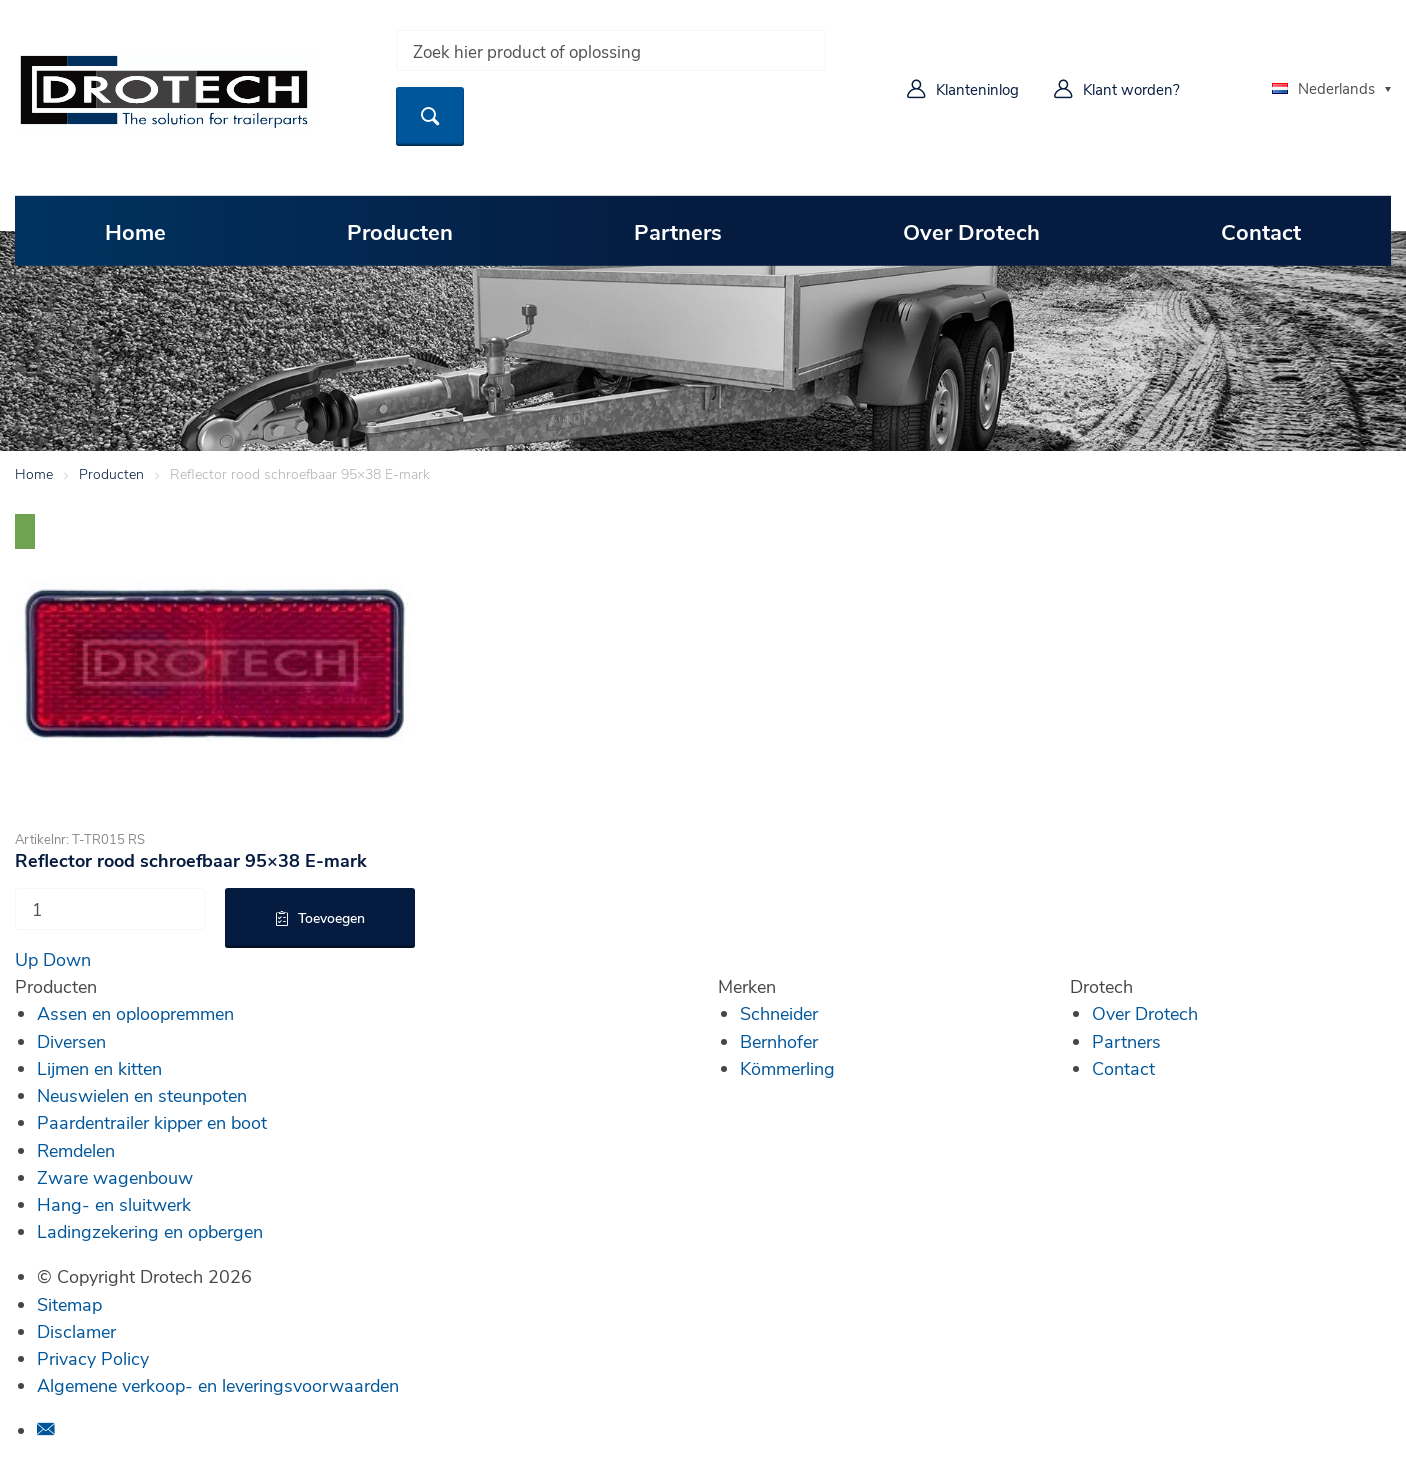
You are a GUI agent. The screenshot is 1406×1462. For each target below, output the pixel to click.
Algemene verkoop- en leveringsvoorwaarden (218, 1385)
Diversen (71, 1041)
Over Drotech (971, 231)
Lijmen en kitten (99, 1068)
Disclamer (76, 1331)
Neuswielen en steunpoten (142, 1095)
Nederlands (1323, 88)
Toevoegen (331, 917)
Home (135, 231)
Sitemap (69, 1304)
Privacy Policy (93, 1358)
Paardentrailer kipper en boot (152, 1122)
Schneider (779, 1013)
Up (26, 959)
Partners (678, 231)
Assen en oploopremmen (135, 1013)
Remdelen (76, 1150)
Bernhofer (779, 1041)
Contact (1261, 231)
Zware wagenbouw (115, 1177)
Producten (400, 231)
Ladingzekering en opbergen (150, 1231)
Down (67, 959)
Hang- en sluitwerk (114, 1204)
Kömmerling (787, 1068)
